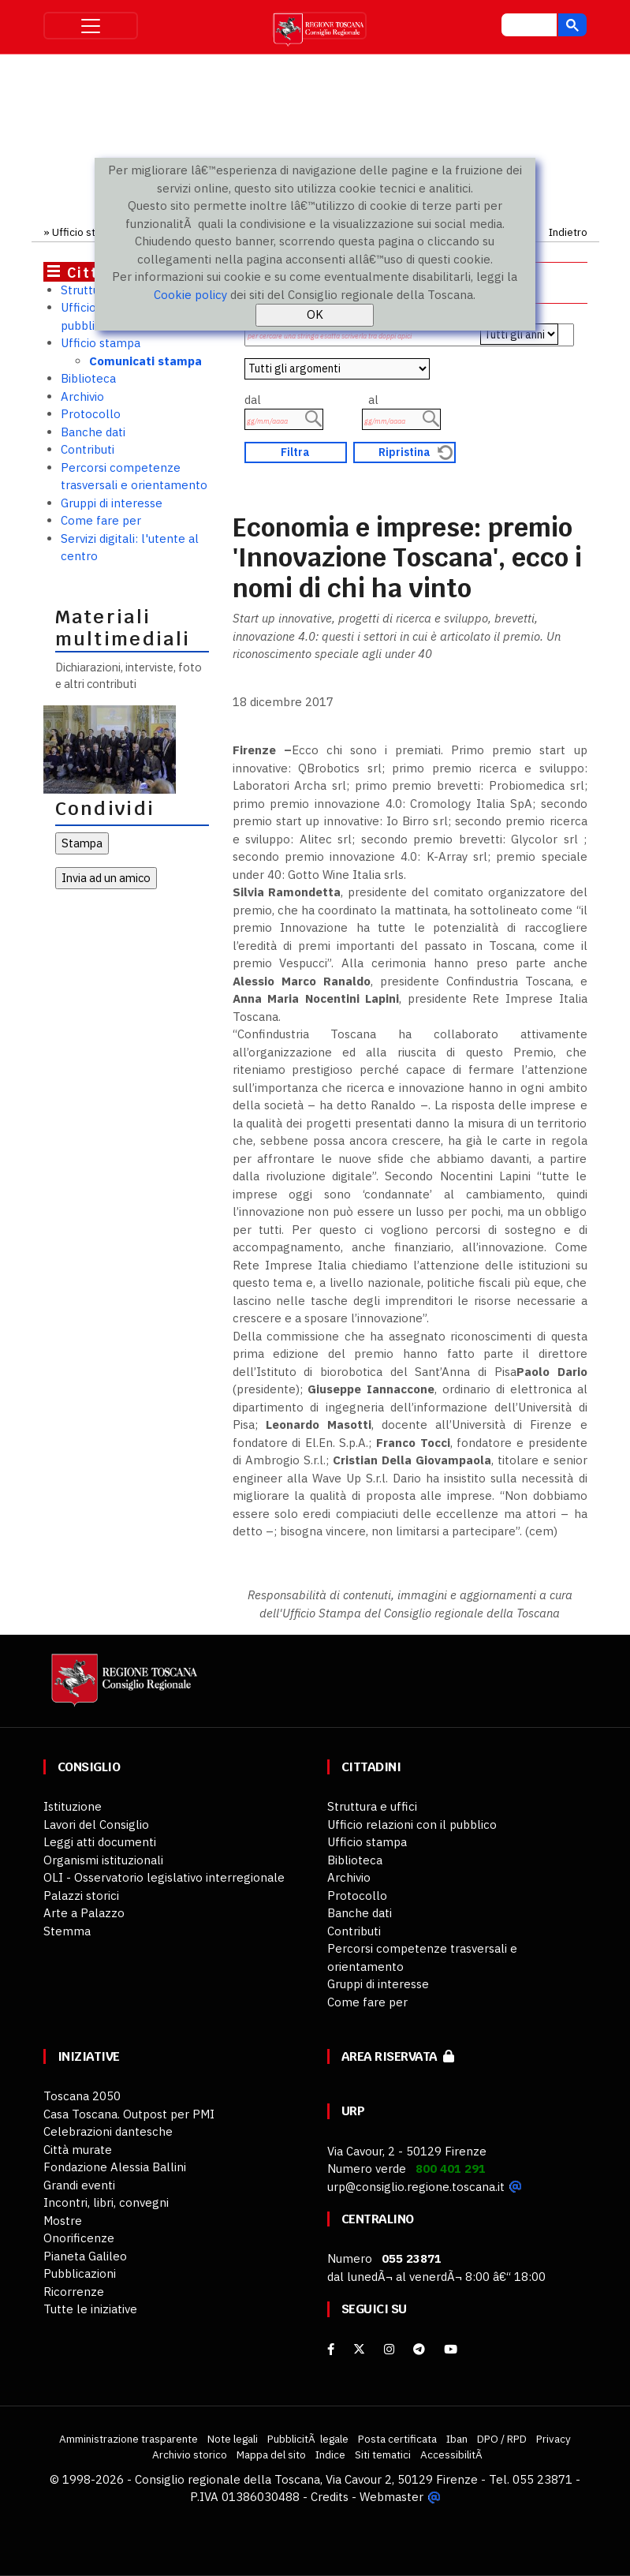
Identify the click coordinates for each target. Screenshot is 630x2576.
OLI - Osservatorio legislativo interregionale (164, 1877)
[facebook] (330, 2349)
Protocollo (91, 413)
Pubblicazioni (79, 2273)
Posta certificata (397, 2439)
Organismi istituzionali (103, 1860)
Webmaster (391, 2496)
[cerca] (527, 26)
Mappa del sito (271, 2454)
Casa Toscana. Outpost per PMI (128, 2114)
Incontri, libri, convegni (106, 2202)
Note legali (232, 2439)
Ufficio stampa (86, 232)
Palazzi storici (81, 1895)
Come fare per (101, 520)
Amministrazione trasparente (128, 2439)
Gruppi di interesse (111, 502)
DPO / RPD (502, 2439)
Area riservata (397, 2056)
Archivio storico (189, 2454)
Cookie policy (190, 294)
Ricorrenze (73, 2291)
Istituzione (72, 1806)
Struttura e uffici (372, 1806)
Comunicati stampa (145, 360)
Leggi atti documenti (99, 1841)
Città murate (77, 2149)
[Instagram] (389, 2349)
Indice (330, 2454)
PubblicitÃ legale (308, 2439)
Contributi (87, 449)
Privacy (553, 2439)
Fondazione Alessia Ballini (114, 2166)
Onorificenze (78, 2237)
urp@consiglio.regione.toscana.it (416, 2186)
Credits (330, 2496)
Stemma (67, 1931)
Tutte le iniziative (90, 2308)
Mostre (62, 2220)
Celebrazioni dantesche (108, 2131)
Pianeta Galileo (85, 2256)
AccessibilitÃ (452, 2454)
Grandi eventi (79, 2185)
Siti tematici (383, 2454)
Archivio (82, 396)
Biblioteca (88, 378)
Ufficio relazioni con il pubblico (412, 1824)
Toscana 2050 (82, 2095)
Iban (457, 2439)
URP (353, 2111)
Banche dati (93, 431)
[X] (359, 2349)
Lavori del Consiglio (96, 1824)
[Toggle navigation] (90, 25)
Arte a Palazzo (84, 1912)
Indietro (568, 232)
